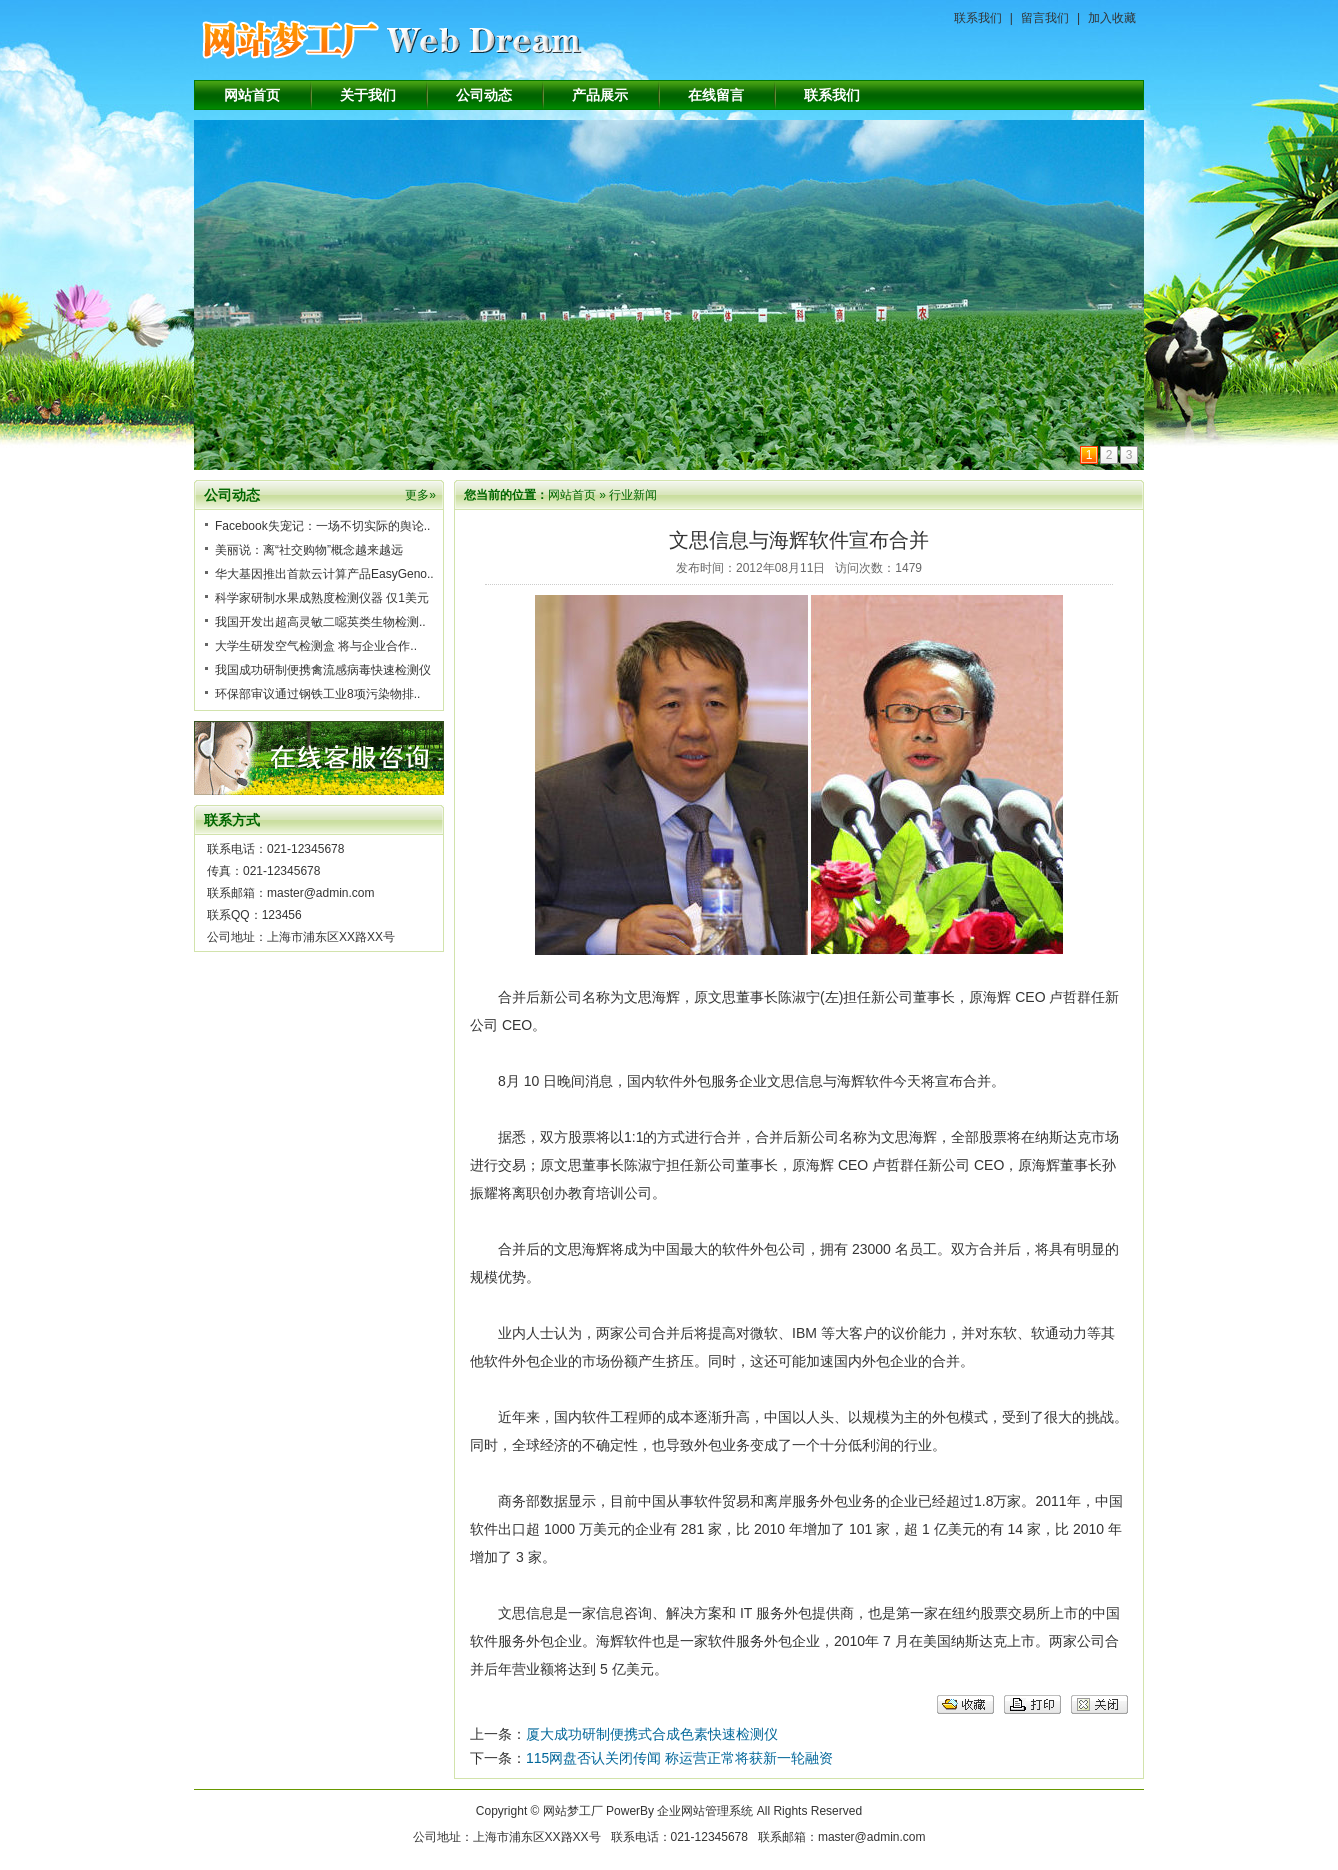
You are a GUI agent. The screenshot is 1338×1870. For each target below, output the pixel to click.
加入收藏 (1112, 18)
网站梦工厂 (573, 1811)
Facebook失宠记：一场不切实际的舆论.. (322, 526)
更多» (420, 495)
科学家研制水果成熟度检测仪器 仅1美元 (322, 598)
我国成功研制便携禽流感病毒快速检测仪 (323, 670)
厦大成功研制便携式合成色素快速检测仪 (652, 1734)
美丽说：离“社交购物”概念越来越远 (309, 550)
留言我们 (1045, 18)
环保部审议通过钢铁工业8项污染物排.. (317, 694)
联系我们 (978, 18)
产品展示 (600, 95)
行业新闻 (633, 495)
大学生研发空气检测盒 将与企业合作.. (316, 646)
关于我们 (368, 95)
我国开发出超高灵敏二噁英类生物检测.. (320, 622)
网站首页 (252, 95)
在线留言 (716, 95)
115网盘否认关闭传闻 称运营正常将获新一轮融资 (679, 1758)
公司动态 (484, 95)
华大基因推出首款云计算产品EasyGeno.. (324, 574)
